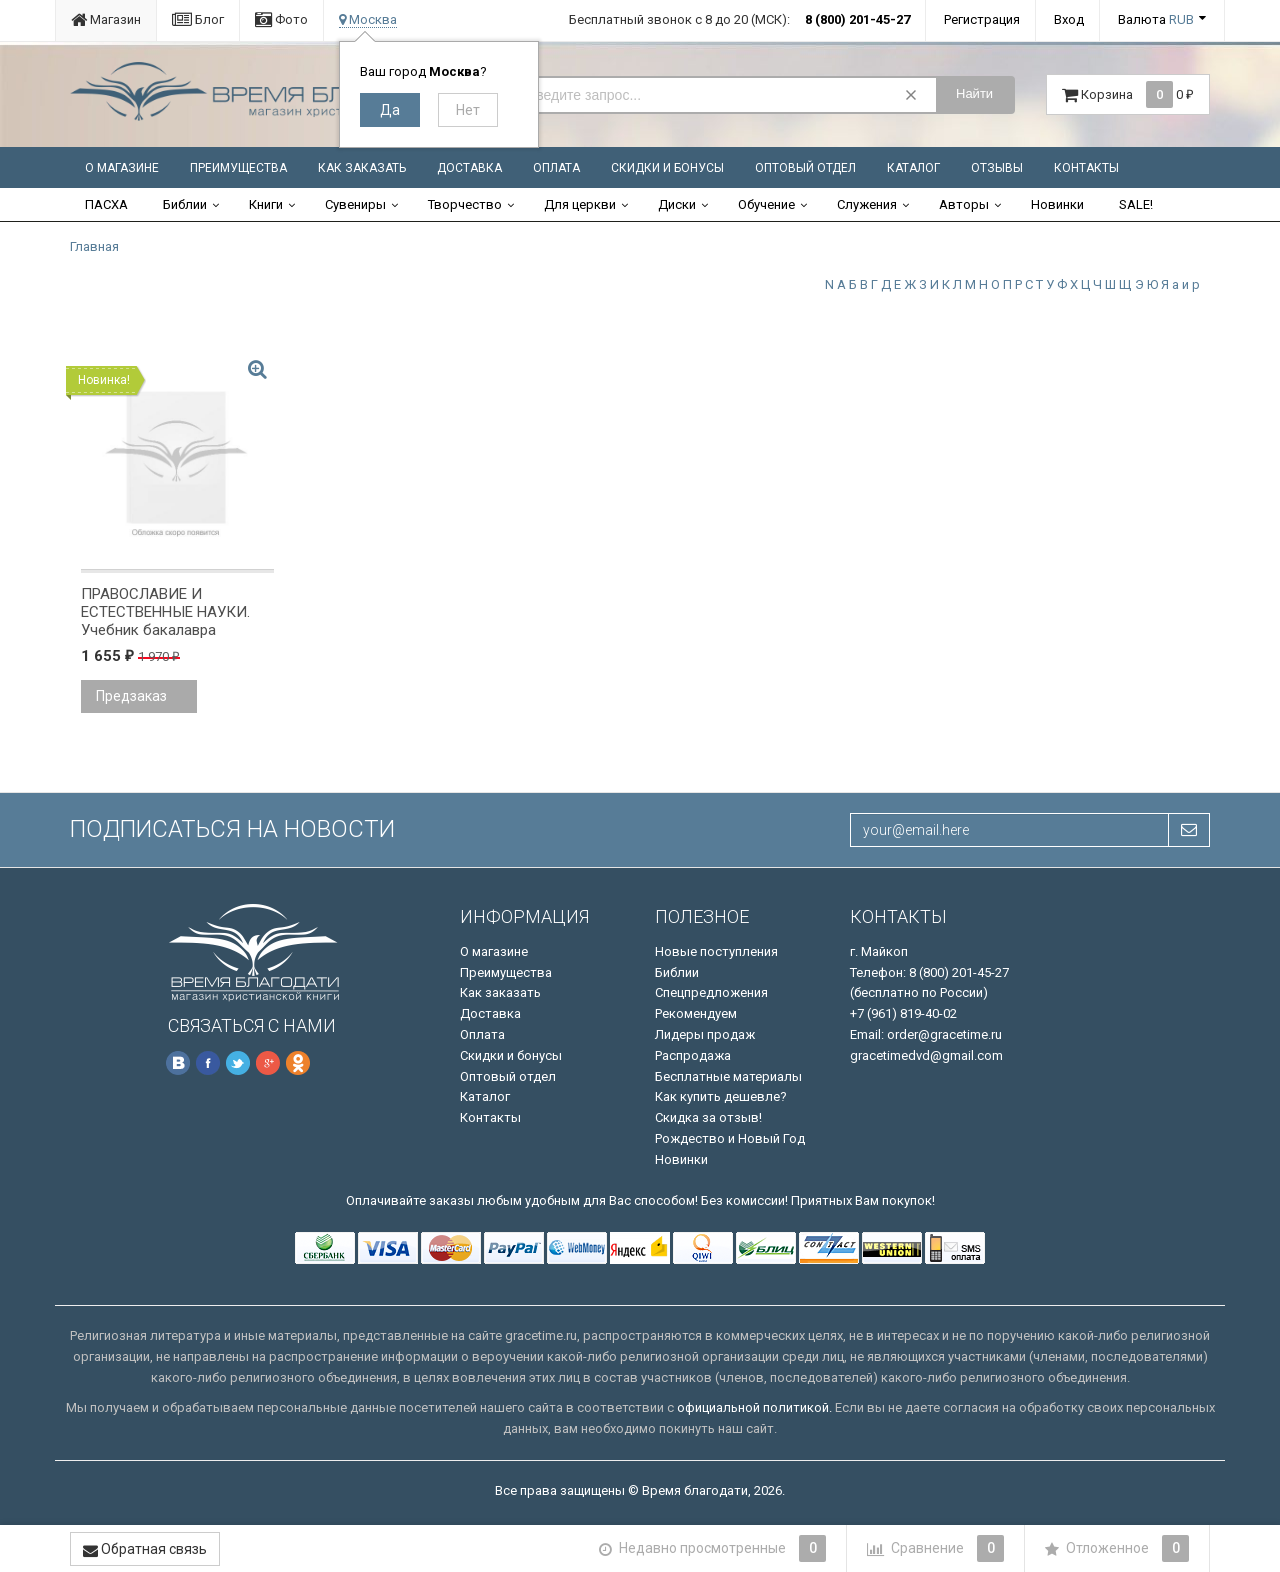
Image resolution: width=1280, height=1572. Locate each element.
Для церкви (580, 204)
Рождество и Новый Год (730, 1138)
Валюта (1156, 19)
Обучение (766, 204)
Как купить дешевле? (721, 1096)
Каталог (913, 168)
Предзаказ (131, 696)
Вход (1069, 19)
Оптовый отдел (805, 168)
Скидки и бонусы (667, 168)
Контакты (1086, 168)
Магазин (106, 19)
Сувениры (355, 204)
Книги (266, 204)
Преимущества (238, 168)
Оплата (556, 168)
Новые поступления (716, 951)
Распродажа (693, 1055)
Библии (185, 204)
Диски (677, 204)
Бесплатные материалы (728, 1076)
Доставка (469, 168)
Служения (867, 204)
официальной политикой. (754, 1407)
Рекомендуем (696, 1013)
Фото (281, 19)
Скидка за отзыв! (708, 1117)
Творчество (465, 204)
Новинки (1057, 204)
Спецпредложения (711, 992)
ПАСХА (106, 204)
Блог (198, 19)
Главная (94, 246)
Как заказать (362, 168)
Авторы (964, 204)
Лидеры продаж (705, 1034)
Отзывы (997, 168)
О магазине (122, 168)
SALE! (1136, 204)
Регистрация (982, 19)
